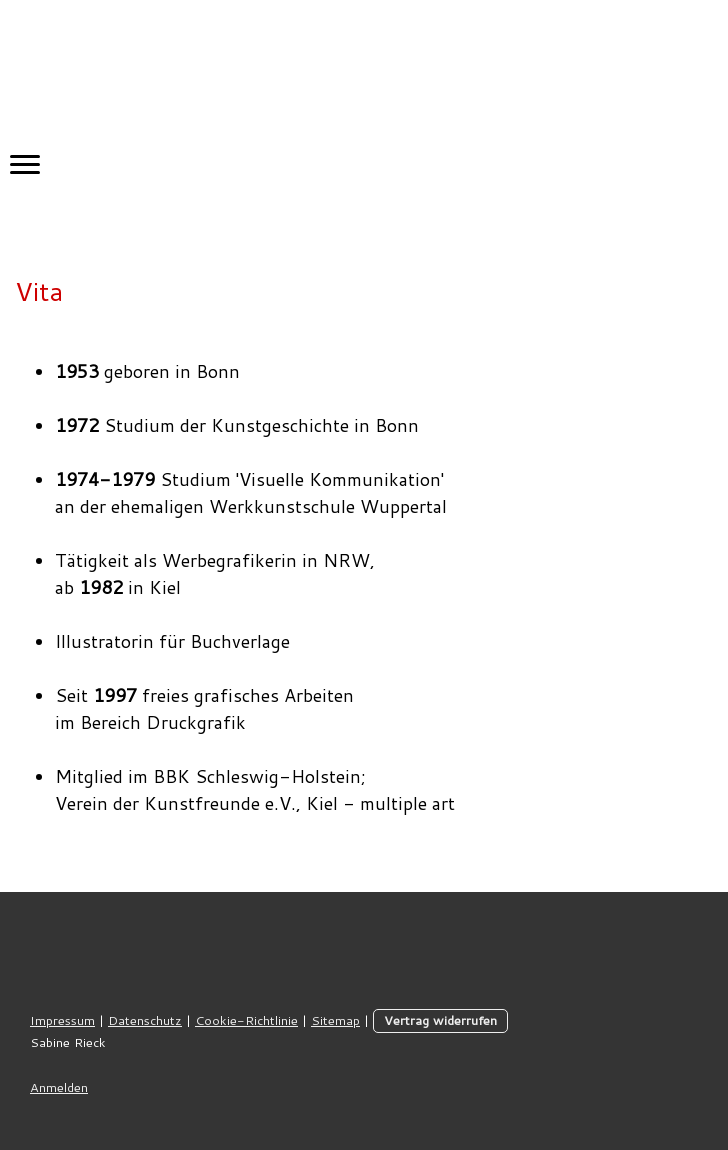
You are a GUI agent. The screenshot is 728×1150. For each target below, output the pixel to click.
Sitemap (335, 1020)
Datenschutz (145, 1020)
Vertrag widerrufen (440, 1020)
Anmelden (59, 1087)
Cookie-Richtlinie (246, 1020)
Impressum (62, 1020)
